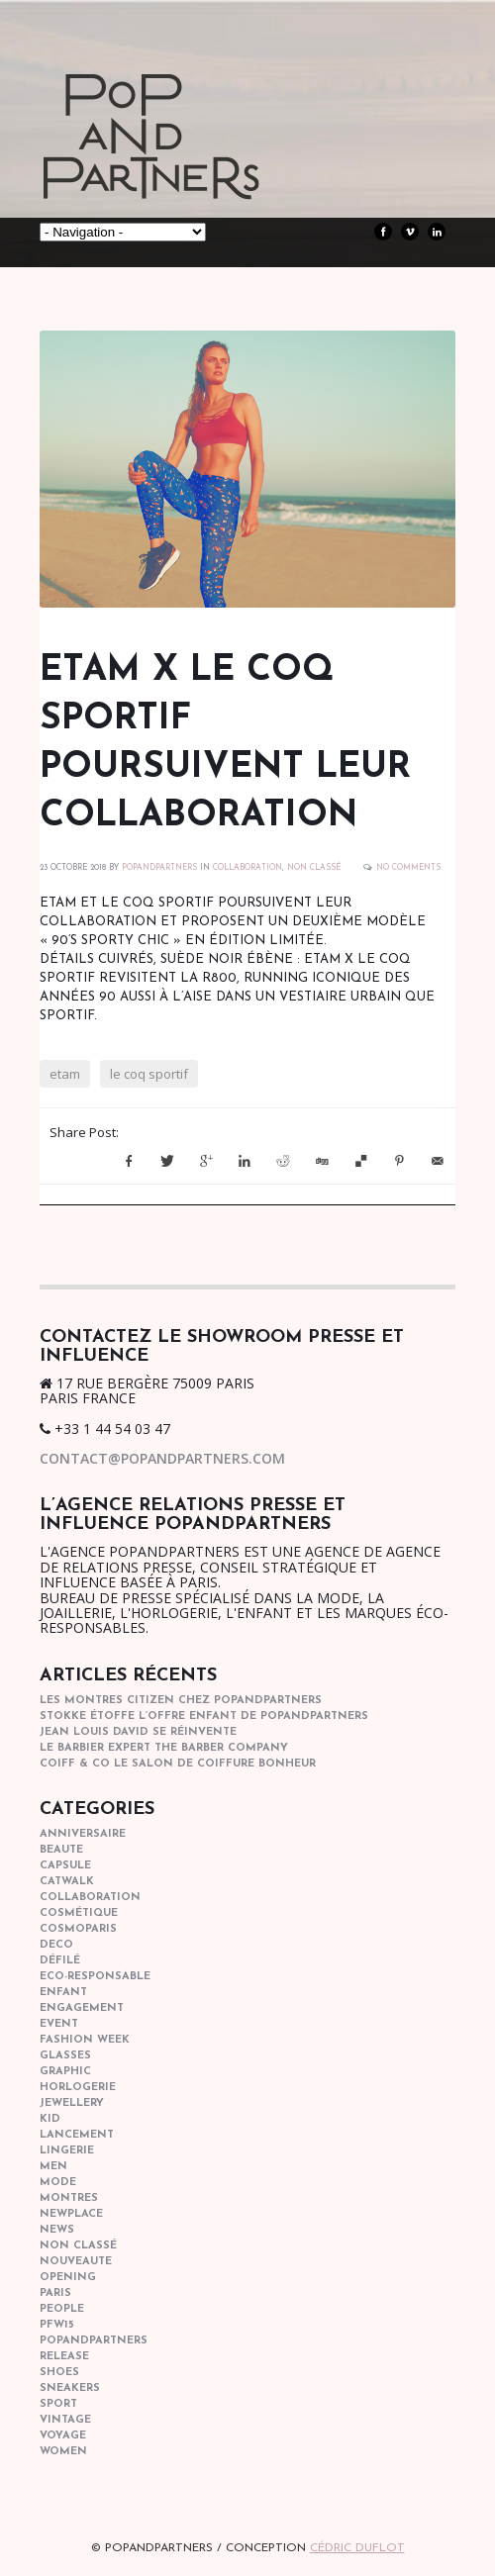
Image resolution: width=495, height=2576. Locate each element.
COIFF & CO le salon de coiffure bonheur (178, 1764)
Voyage (63, 2436)
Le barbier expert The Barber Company (164, 1748)
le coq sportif (149, 1074)
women (63, 2451)
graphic (65, 2071)
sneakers (70, 2388)
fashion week (85, 2040)
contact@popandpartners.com (162, 1458)
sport (58, 2404)
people (62, 2309)
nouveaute (76, 2261)
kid (50, 2119)
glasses (65, 2056)
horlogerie (78, 2087)
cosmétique (79, 1913)
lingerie (67, 2151)
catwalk (67, 1881)
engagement (82, 2008)
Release (64, 2356)
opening (68, 2277)
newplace (71, 2214)
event (59, 2024)
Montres (69, 2198)
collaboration (247, 868)
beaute (61, 1850)
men (53, 2166)
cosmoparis (78, 1929)
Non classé (314, 868)
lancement (77, 2135)
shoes (59, 2372)
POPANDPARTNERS (159, 868)
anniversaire (83, 1834)
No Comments (408, 868)
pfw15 (57, 2325)
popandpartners (94, 2341)
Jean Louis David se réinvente (138, 1732)
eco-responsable (95, 1976)
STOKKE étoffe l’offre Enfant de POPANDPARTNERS (204, 1716)
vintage (65, 2420)
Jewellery (72, 2103)
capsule (65, 1865)
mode (58, 2182)
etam (65, 1074)
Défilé (60, 1961)
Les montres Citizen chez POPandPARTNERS (181, 1700)
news (57, 2230)
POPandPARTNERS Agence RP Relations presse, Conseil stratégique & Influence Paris (188, 168)
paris (55, 2293)
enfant (63, 1992)
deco (56, 1945)
